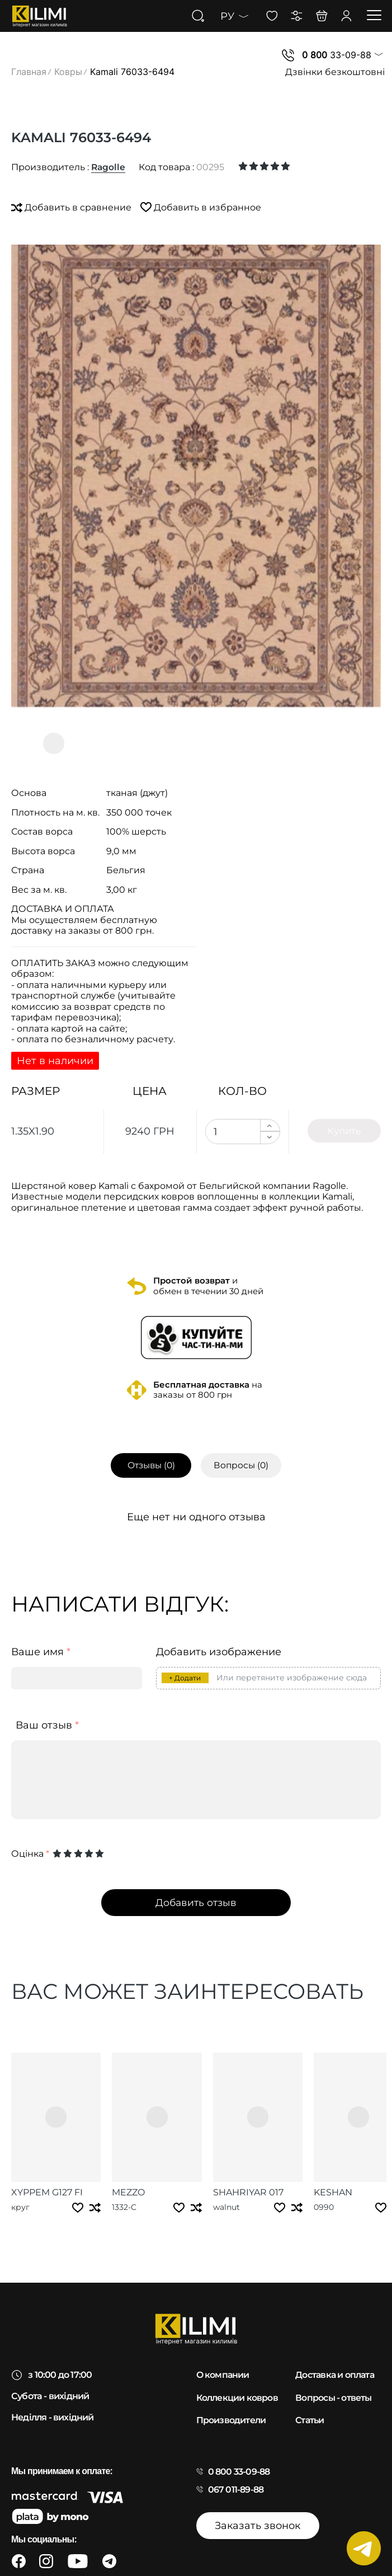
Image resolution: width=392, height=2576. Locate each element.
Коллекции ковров (237, 2383)
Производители (231, 2406)
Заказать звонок (257, 2511)
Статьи (310, 2406)
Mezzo (114, 2176)
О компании (223, 2360)
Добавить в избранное (202, 207)
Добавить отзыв (196, 1903)
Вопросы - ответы (333, 2383)
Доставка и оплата (335, 2360)
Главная (28, 71)
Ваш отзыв (47, 1726)
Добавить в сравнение (72, 207)
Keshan (290, 2176)
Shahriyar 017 (220, 2176)
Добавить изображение (218, 1653)
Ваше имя (40, 1653)
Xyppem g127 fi (47, 2176)
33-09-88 (336, 55)
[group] (196, 476)
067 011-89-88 (236, 2475)
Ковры (68, 71)
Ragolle (108, 167)
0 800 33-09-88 (239, 2457)
